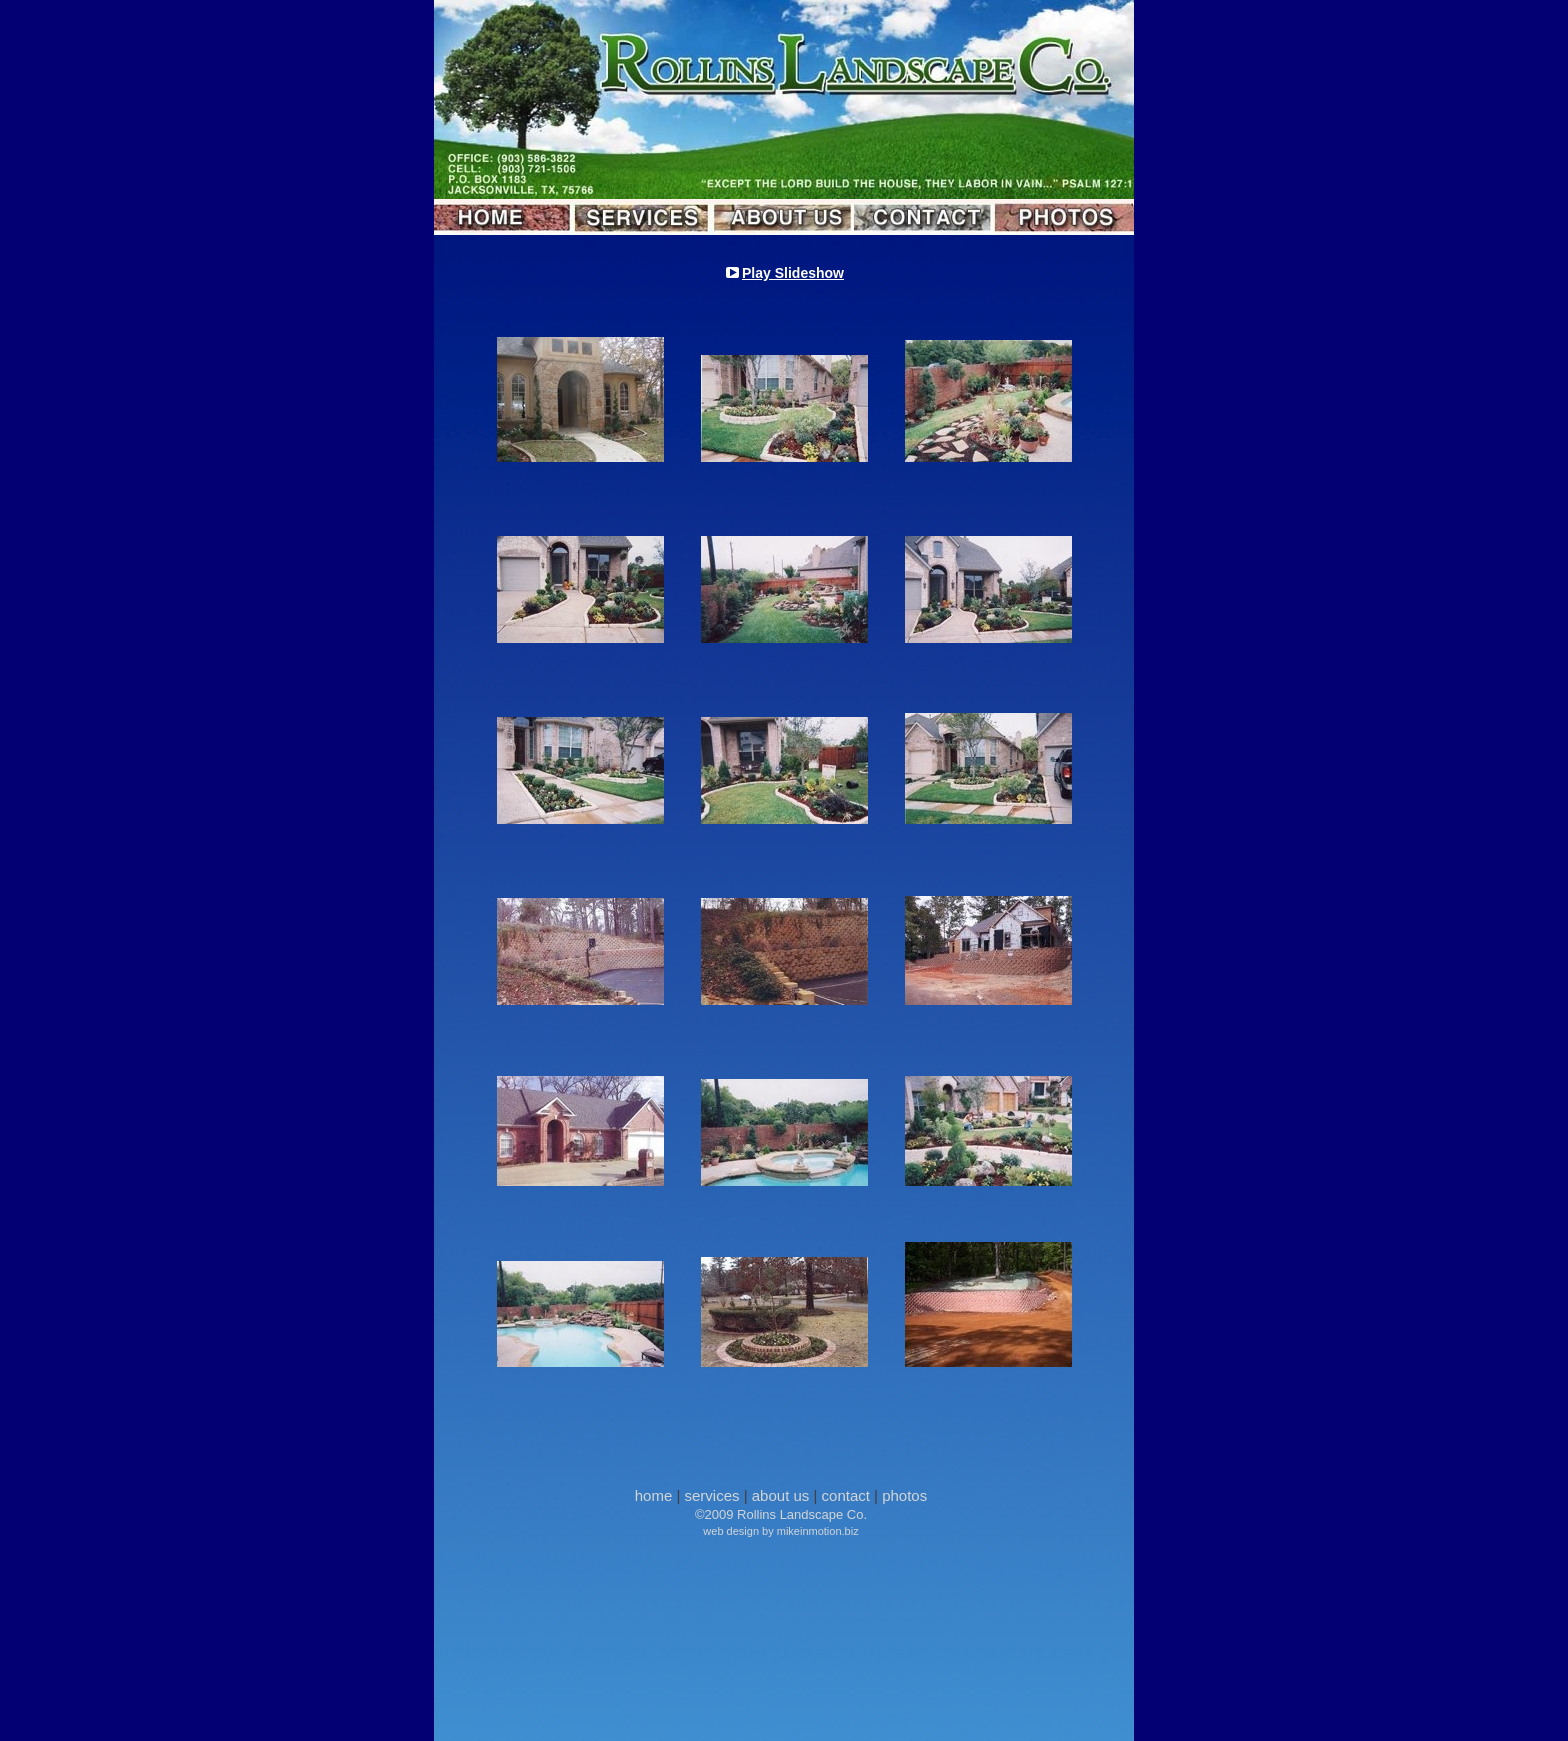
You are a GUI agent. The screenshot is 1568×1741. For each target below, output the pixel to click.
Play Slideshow (793, 273)
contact (846, 1495)
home (654, 1495)
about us (781, 1495)
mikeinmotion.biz (818, 1531)
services (712, 1495)
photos (904, 1495)
